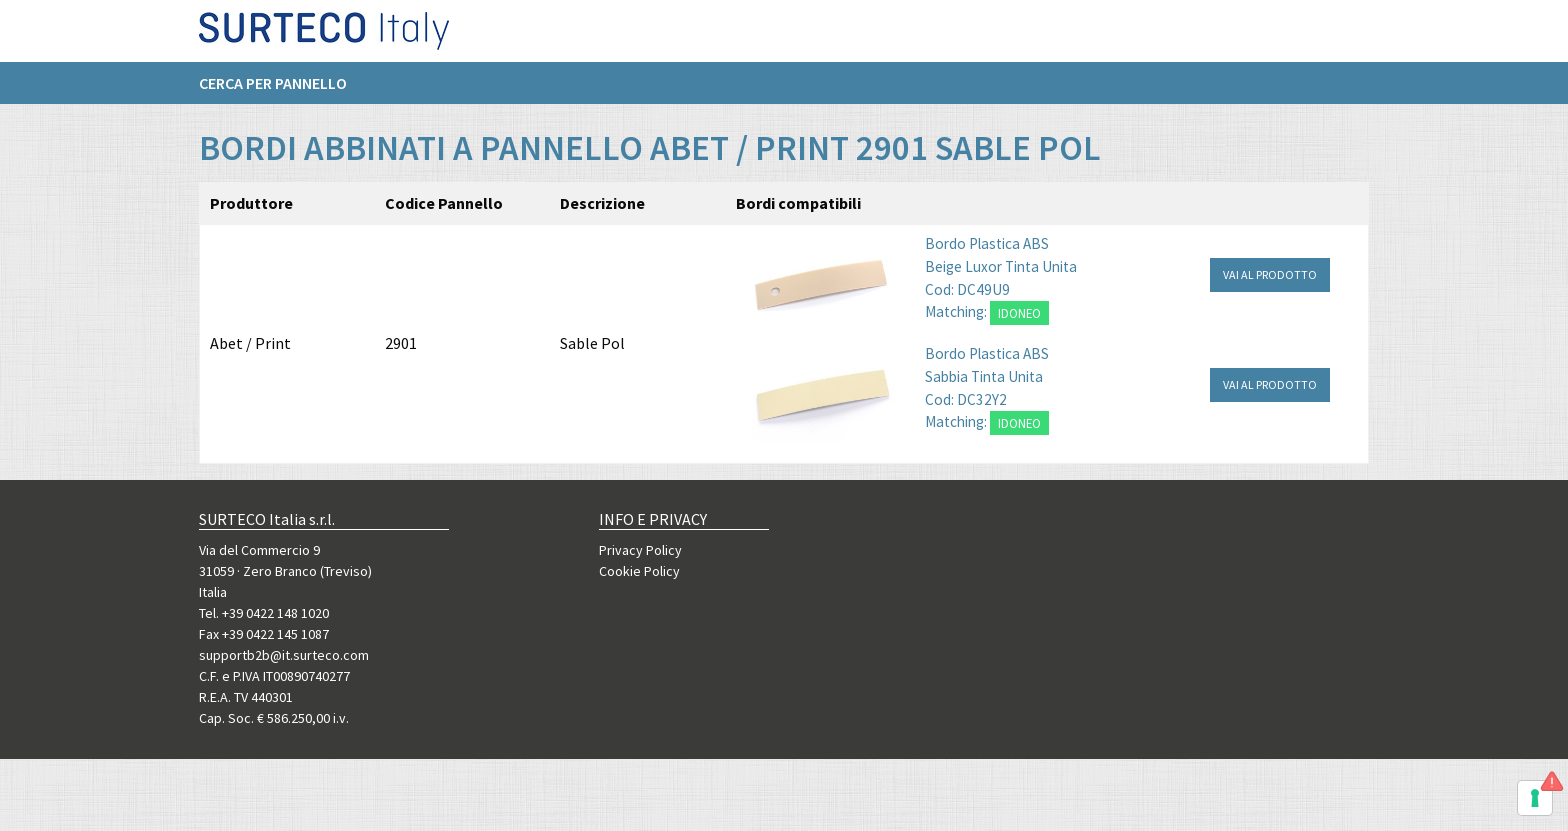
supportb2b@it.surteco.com (284, 655)
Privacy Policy (640, 550)
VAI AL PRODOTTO (1270, 274)
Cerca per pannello (273, 91)
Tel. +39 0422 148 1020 (264, 613)
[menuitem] (283, 91)
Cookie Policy (639, 571)
